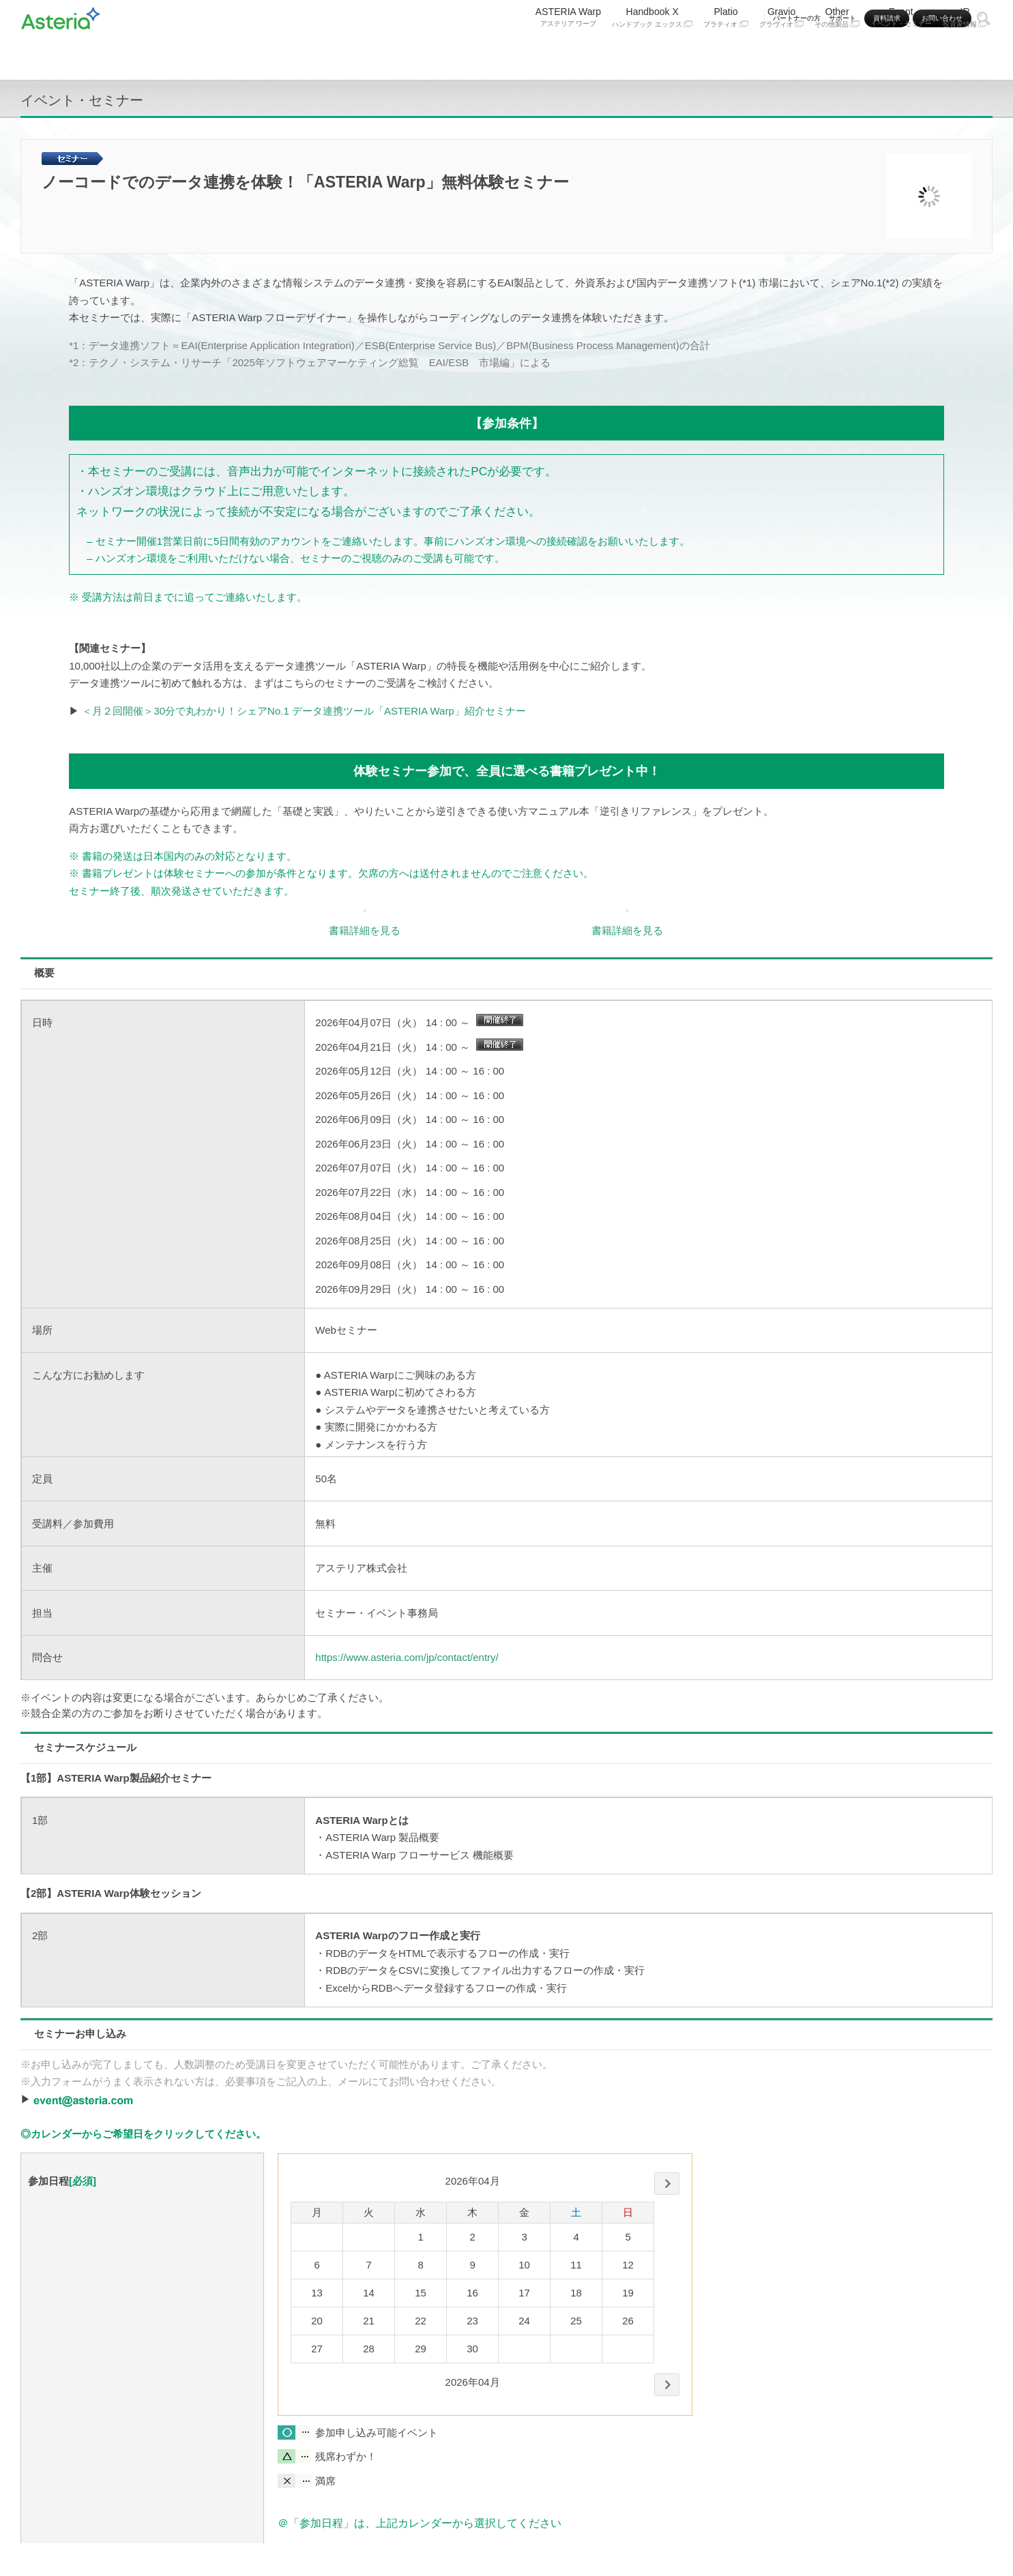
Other (837, 52)
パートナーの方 (797, 18)
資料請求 (886, 18)
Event (901, 52)
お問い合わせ (942, 18)
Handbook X (652, 52)
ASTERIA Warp (568, 52)
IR (965, 52)
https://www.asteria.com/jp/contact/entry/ (406, 1657)
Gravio (781, 52)
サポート (842, 18)
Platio (725, 52)
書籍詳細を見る (364, 930)
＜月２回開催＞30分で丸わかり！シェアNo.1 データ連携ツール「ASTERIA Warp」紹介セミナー (303, 711)
